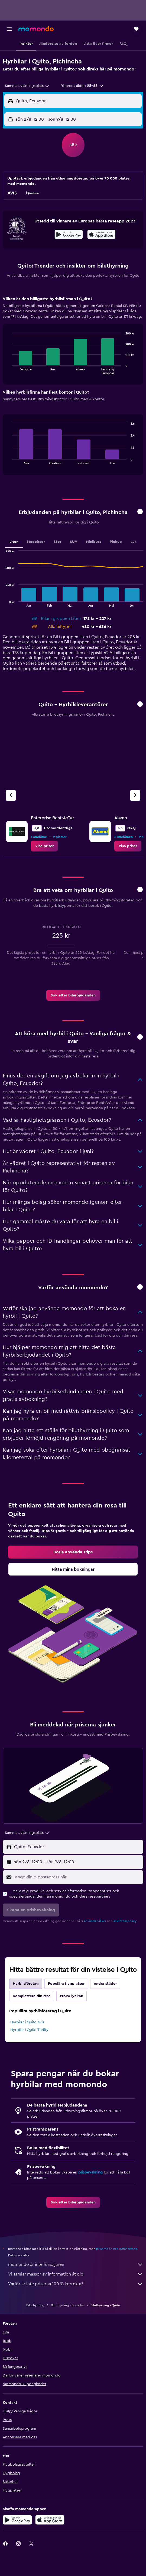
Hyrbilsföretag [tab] (26, 1984)
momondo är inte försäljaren (75, 2264)
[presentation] (101, 234)
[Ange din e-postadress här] (77, 1877)
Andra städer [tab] (105, 1984)
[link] (44, 846)
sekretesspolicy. (125, 1921)
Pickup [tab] (116, 542)
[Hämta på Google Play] (68, 235)
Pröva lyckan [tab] (71, 1996)
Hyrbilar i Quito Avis (27, 2022)
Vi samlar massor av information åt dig (75, 2274)
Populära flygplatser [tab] (66, 1984)
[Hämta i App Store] (101, 235)
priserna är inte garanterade (117, 2248)
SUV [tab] (73, 542)
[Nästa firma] (135, 795)
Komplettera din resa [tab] (32, 1996)
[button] (9, 29)
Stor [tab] (57, 542)
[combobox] (27, 86)
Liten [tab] (13, 542)
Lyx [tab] (134, 542)
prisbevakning (90, 2172)
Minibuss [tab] (93, 542)
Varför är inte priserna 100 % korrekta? (75, 2284)
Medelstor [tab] (36, 542)
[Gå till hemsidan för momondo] (36, 28)
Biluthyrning (35, 2305)
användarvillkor (95, 1921)
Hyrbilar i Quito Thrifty (29, 2030)
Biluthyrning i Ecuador (67, 2305)
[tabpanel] (73, 387)
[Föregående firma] (11, 795)
